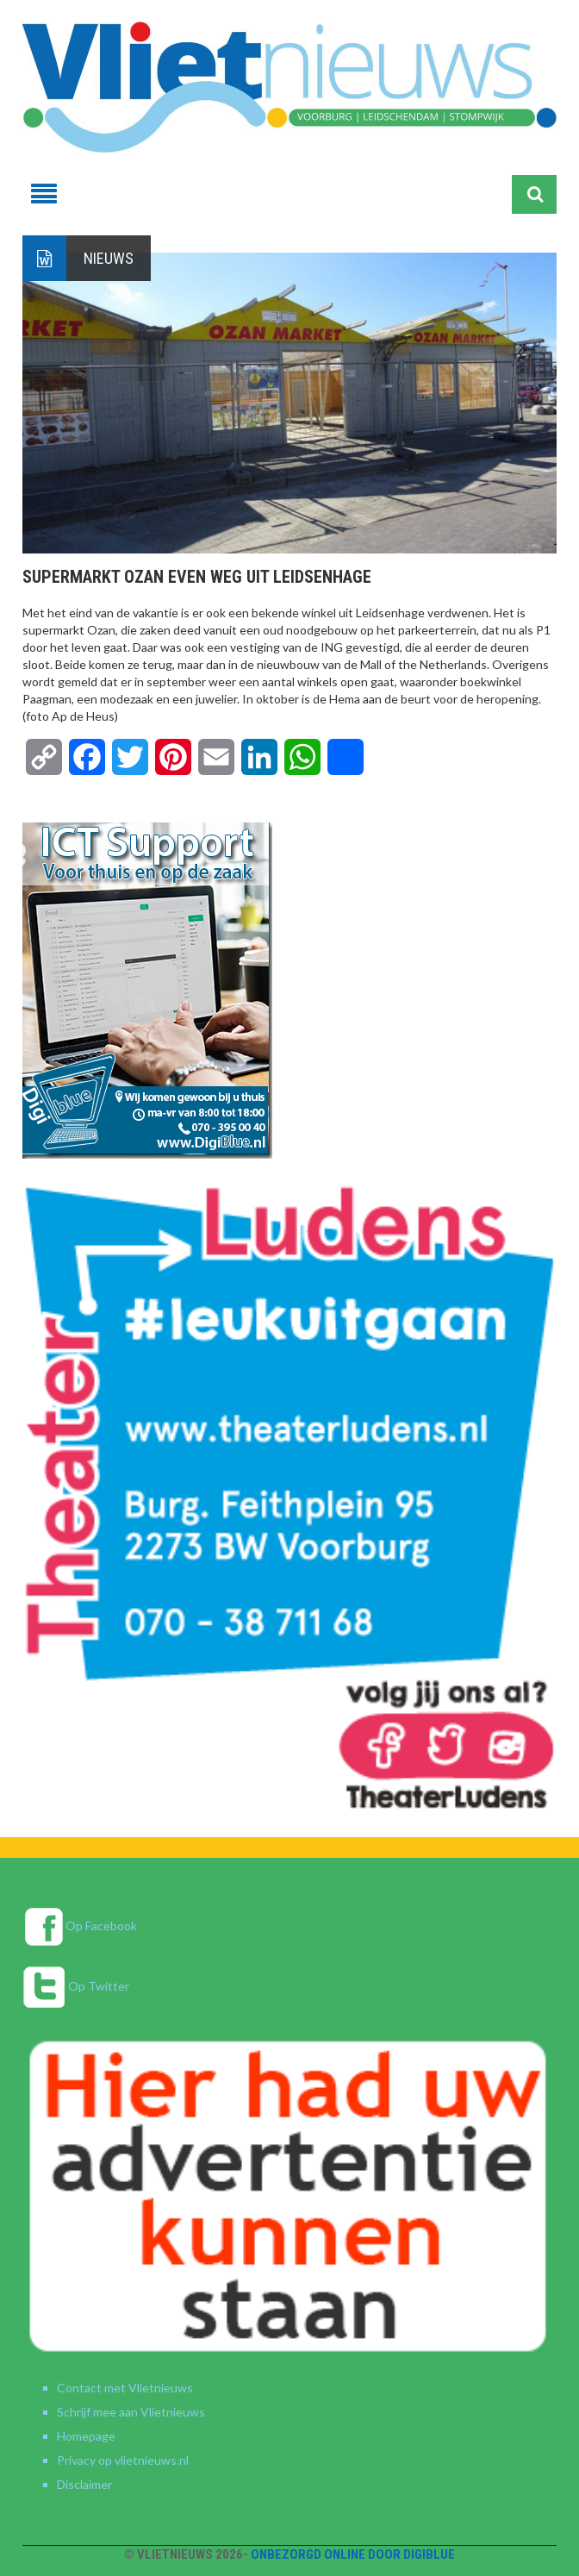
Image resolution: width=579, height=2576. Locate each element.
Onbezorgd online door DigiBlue (353, 2554)
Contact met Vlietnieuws (125, 2387)
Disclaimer (84, 2484)
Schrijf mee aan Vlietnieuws (131, 2411)
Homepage (86, 2436)
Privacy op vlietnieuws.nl (123, 2460)
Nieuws (109, 258)
